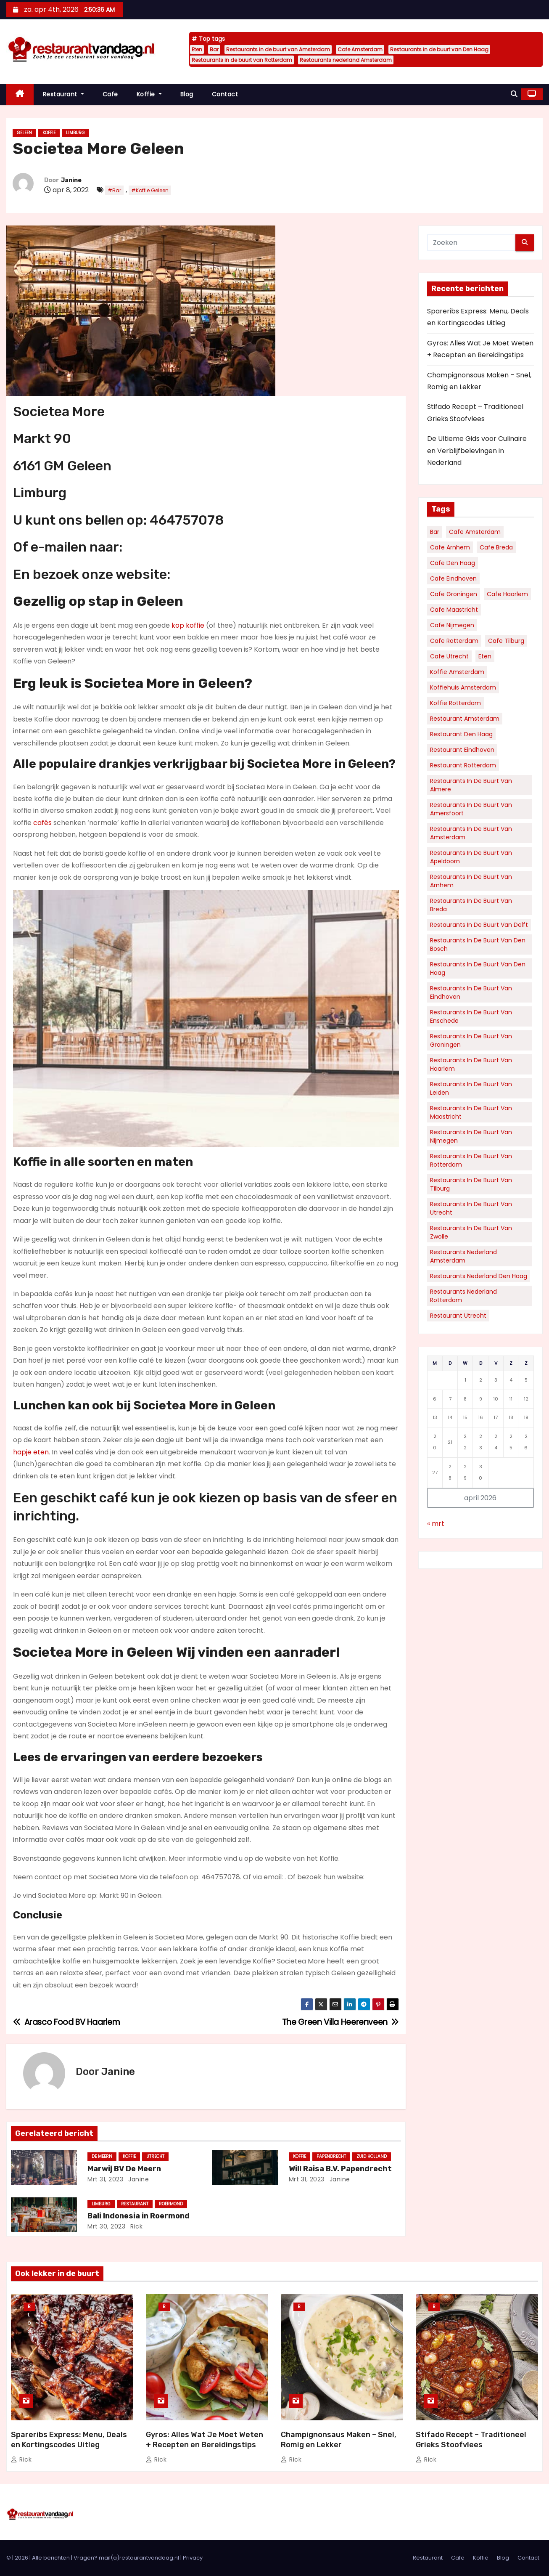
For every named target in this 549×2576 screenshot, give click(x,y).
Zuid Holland (371, 2156)
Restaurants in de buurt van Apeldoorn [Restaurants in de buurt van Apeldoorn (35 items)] (471, 857)
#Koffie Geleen (150, 190)
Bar (214, 49)
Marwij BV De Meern (124, 2168)
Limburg (75, 133)
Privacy (193, 2558)
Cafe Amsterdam (360, 49)
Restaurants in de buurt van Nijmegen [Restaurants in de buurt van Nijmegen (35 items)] (471, 1136)
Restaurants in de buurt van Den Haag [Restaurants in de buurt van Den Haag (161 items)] (477, 968)
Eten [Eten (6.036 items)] (484, 656)
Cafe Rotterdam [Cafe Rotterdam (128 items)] (454, 641)
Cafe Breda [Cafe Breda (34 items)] (496, 547)
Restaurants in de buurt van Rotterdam (242, 60)
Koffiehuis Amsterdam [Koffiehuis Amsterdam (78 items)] (463, 687)
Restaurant (63, 94)
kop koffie (188, 625)
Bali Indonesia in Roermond (138, 2216)
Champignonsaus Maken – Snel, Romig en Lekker (338, 2439)
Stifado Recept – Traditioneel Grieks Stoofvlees (471, 2439)
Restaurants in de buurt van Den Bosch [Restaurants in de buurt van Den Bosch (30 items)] (477, 944)
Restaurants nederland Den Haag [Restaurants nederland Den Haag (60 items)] (478, 1276)
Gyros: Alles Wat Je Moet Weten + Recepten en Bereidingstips (204, 2439)
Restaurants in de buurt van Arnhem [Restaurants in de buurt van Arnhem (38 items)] (471, 881)
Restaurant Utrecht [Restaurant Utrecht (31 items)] (458, 1315)
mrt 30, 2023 (106, 2226)
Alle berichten (51, 2558)
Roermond (171, 2204)
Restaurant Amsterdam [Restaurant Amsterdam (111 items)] (464, 718)
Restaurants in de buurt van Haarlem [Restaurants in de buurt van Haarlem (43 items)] (471, 1064)
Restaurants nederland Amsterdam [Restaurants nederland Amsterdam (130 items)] (463, 1256)
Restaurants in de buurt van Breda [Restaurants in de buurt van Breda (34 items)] (471, 905)
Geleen (24, 133)
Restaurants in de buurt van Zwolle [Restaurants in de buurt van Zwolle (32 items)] (471, 1232)
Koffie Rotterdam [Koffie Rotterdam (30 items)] (455, 703)
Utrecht (155, 2156)
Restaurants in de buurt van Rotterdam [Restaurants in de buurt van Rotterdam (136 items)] (471, 1160)
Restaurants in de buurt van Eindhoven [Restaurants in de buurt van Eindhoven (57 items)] (471, 992)
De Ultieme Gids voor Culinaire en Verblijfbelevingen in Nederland (477, 450)
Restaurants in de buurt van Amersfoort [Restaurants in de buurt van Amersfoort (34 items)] (471, 809)
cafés (42, 823)
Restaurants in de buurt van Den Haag (439, 49)
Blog (186, 94)
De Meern (102, 2156)
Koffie (149, 94)
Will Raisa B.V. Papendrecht (340, 2168)
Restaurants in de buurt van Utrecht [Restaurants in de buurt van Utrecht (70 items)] (471, 1208)
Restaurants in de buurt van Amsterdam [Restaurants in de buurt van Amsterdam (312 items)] (471, 833)
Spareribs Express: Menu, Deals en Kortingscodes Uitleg (69, 2439)
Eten (197, 49)
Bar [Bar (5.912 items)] (434, 532)
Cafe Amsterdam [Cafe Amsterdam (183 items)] (475, 532)
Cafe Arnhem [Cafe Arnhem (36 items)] (450, 547)
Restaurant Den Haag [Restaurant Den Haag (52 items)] (461, 734)
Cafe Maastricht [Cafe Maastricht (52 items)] (454, 609)
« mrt (435, 1523)
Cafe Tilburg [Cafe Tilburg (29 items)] (506, 641)
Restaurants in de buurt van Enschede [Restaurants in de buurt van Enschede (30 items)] (471, 1016)
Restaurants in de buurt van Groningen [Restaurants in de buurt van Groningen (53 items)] (471, 1040)
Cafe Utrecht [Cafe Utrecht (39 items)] (449, 656)
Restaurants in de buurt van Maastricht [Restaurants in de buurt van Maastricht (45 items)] (471, 1112)
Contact (225, 94)
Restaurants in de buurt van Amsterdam (278, 49)
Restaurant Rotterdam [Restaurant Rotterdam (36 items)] (463, 765)
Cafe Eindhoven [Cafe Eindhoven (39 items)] (453, 578)
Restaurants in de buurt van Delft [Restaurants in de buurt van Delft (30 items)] (479, 925)
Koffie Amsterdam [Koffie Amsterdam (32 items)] (457, 672)
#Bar (114, 190)
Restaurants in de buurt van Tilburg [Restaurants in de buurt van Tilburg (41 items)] (471, 1184)
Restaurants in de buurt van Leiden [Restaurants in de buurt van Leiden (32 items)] (471, 1088)
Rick (136, 2226)
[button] (514, 94)
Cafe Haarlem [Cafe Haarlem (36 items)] (507, 594)
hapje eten (31, 1452)
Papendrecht (331, 2156)
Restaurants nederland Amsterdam (346, 60)
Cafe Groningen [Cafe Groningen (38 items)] (453, 594)
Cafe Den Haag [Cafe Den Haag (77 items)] (452, 563)
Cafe (110, 94)
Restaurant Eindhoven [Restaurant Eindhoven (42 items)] (462, 749)
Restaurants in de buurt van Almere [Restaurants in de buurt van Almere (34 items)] (471, 785)
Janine (71, 180)
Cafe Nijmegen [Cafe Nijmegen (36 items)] (452, 625)
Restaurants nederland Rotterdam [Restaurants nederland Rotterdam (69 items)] (463, 1295)
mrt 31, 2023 (105, 2179)
